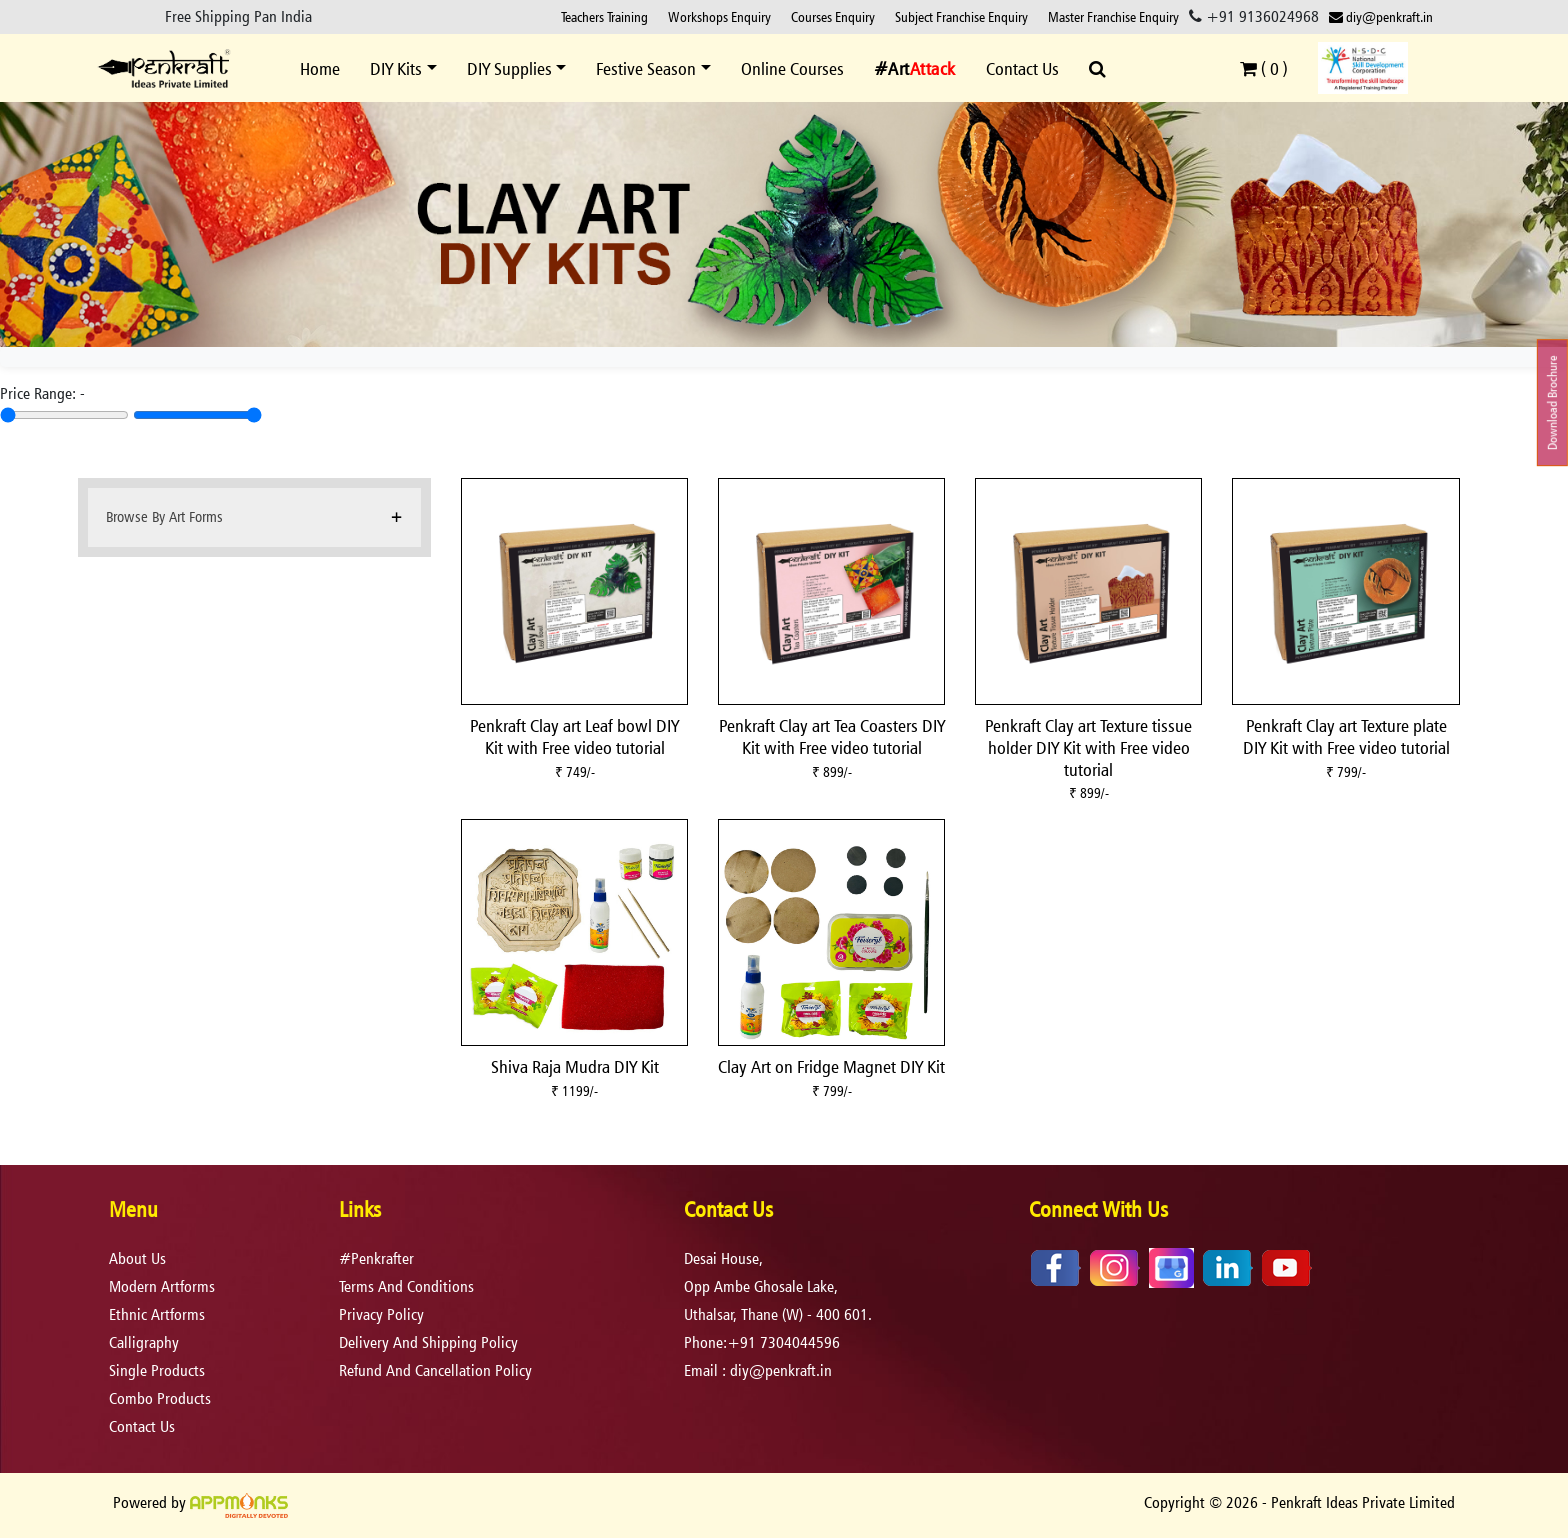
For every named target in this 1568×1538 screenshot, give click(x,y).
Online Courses (792, 68)
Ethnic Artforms (157, 1314)
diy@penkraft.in (1381, 16)
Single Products (157, 1370)
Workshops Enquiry (719, 16)
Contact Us (1022, 68)
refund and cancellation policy (435, 1370)
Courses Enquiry (833, 16)
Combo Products (160, 1398)
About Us (137, 1258)
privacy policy (381, 1314)
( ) (1264, 68)
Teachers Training (604, 16)
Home (320, 68)
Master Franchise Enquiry (1113, 16)
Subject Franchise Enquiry (961, 16)
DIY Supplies (509, 68)
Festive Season (646, 68)
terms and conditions (406, 1286)
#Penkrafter (376, 1258)
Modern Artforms (162, 1286)
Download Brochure (1552, 402)
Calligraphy (144, 1342)
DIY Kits (396, 68)
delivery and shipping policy (428, 1342)
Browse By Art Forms (164, 516)
